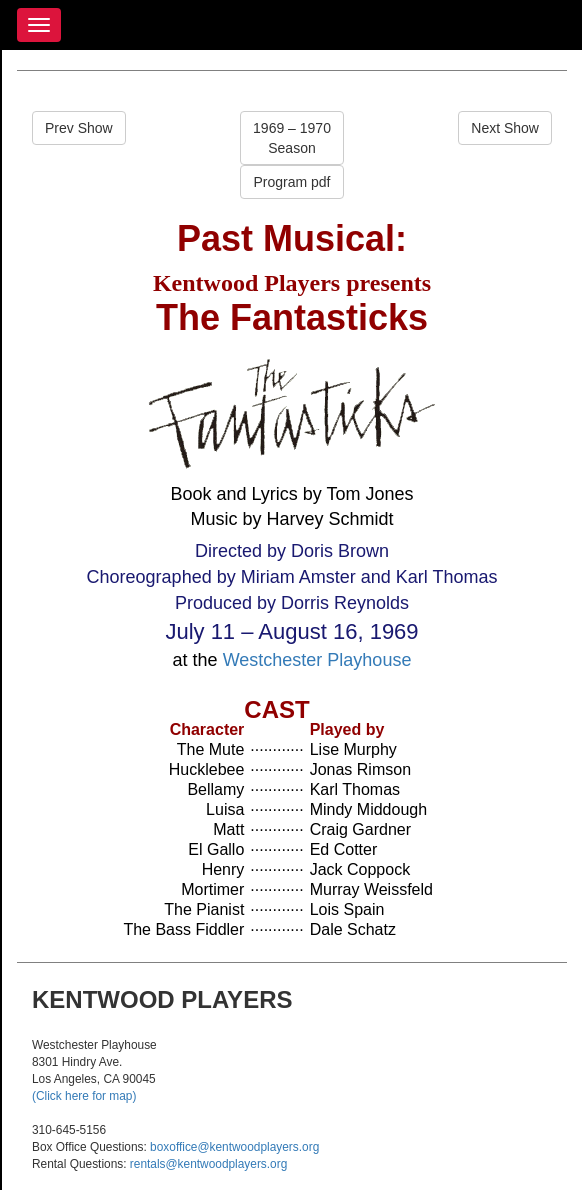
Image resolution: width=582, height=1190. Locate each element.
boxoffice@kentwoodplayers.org (234, 1147)
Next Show (505, 128)
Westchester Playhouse (317, 660)
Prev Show (79, 128)
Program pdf (291, 182)
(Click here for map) (84, 1096)
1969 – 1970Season (292, 138)
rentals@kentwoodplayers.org (208, 1164)
